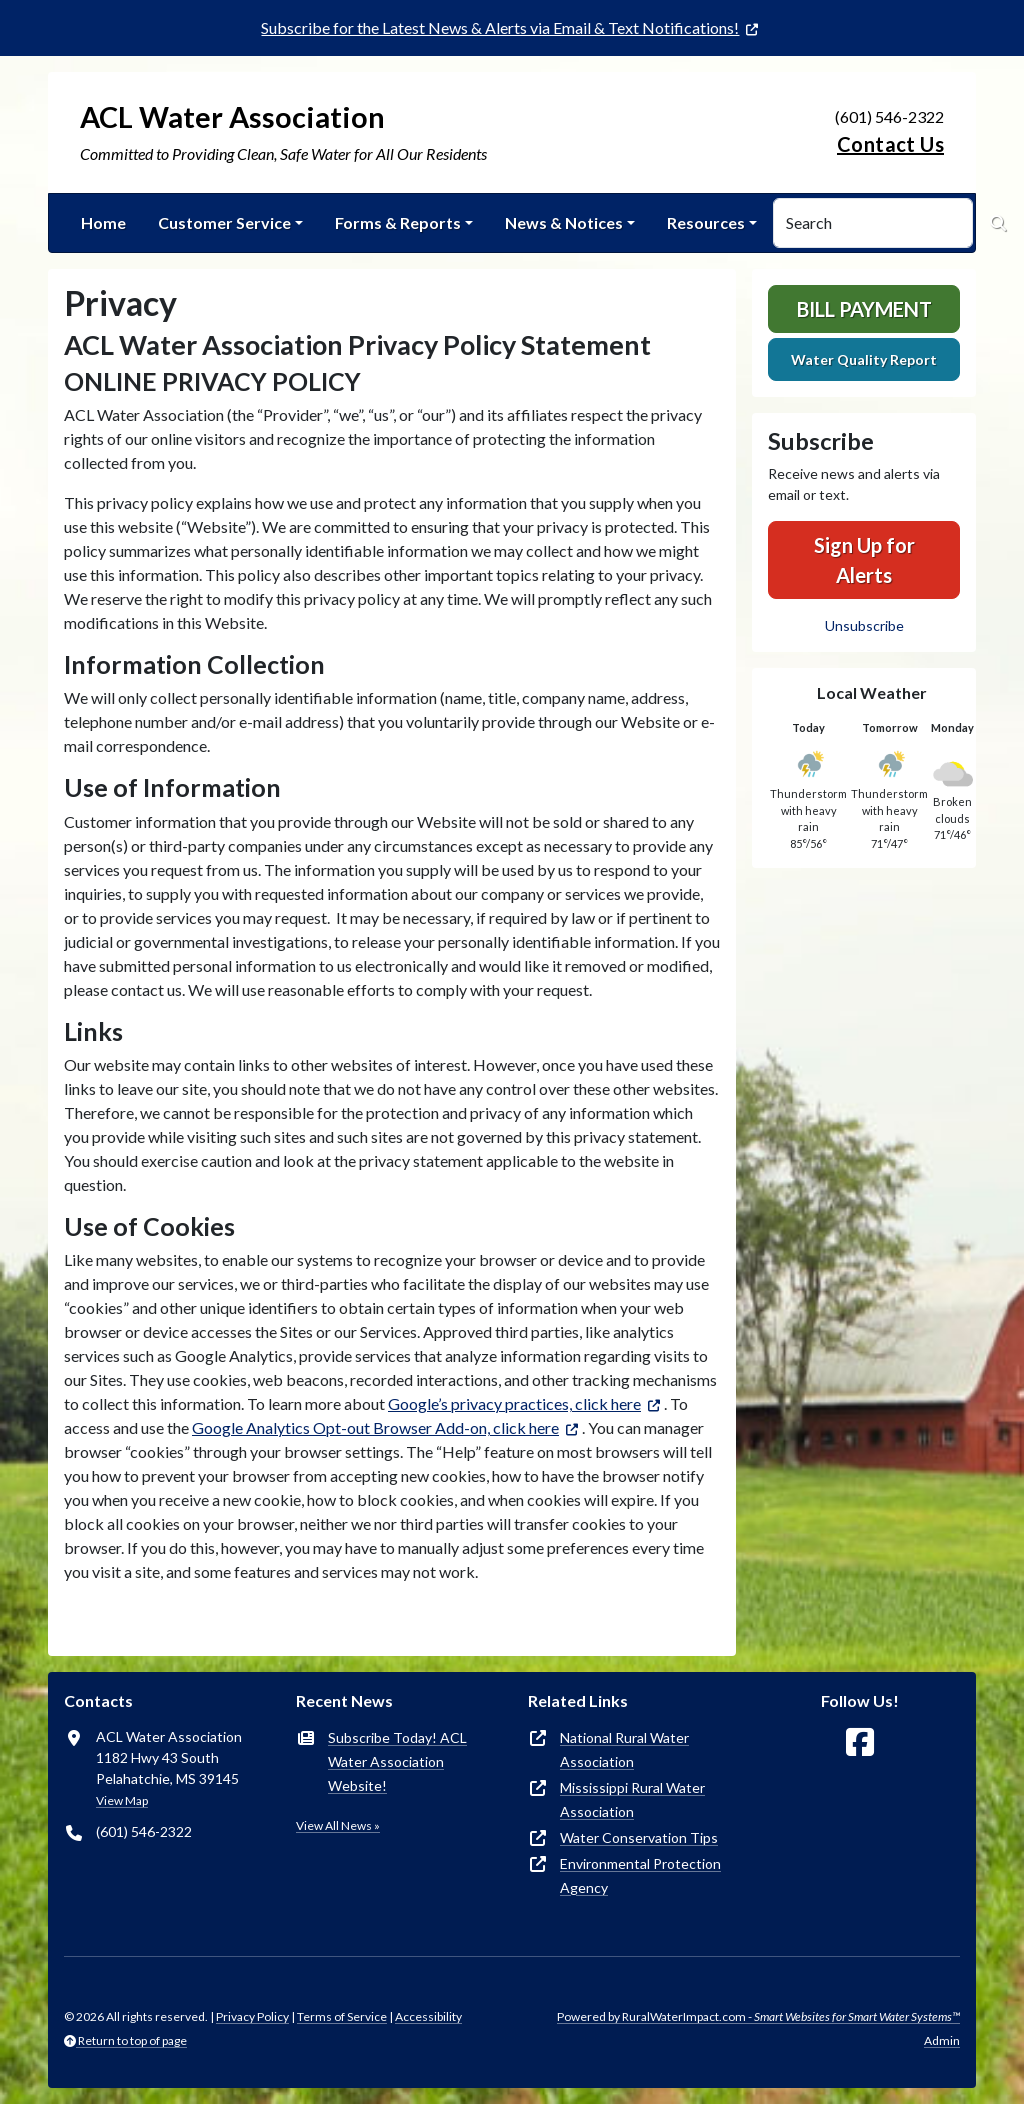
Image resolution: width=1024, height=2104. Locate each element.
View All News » (338, 1825)
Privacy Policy (252, 2016)
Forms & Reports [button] (398, 222)
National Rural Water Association (624, 1749)
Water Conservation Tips (639, 1837)
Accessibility (428, 2016)
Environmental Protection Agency (640, 1875)
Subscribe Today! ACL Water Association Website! (397, 1761)
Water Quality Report (864, 359)
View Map (122, 1800)
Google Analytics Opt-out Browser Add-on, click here (375, 1427)
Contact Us (890, 144)
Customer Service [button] (224, 222)
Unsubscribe (864, 625)
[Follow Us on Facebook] (860, 1742)
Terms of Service (342, 2016)
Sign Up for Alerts (864, 560)
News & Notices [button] (564, 222)
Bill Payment (864, 309)
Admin (942, 2040)
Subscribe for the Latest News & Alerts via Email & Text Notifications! (500, 27)
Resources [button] (706, 222)
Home (103, 222)
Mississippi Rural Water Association (632, 1799)
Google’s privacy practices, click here (514, 1403)
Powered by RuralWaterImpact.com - (758, 2016)
